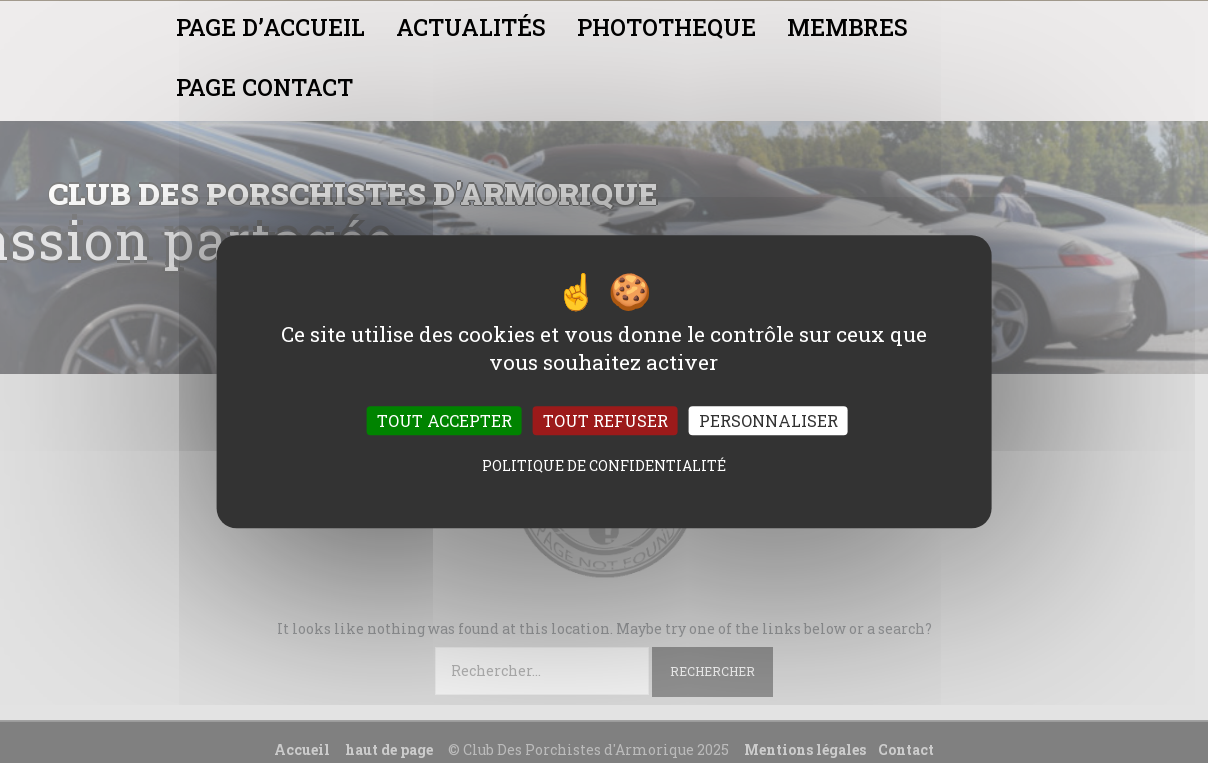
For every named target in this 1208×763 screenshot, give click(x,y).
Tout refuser (605, 420)
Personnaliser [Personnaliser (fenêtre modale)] (768, 420)
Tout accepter (444, 420)
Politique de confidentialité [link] (604, 465)
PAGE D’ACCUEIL (270, 27)
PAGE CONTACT (264, 87)
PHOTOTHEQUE (666, 27)
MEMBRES (847, 27)
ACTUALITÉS (471, 27)
